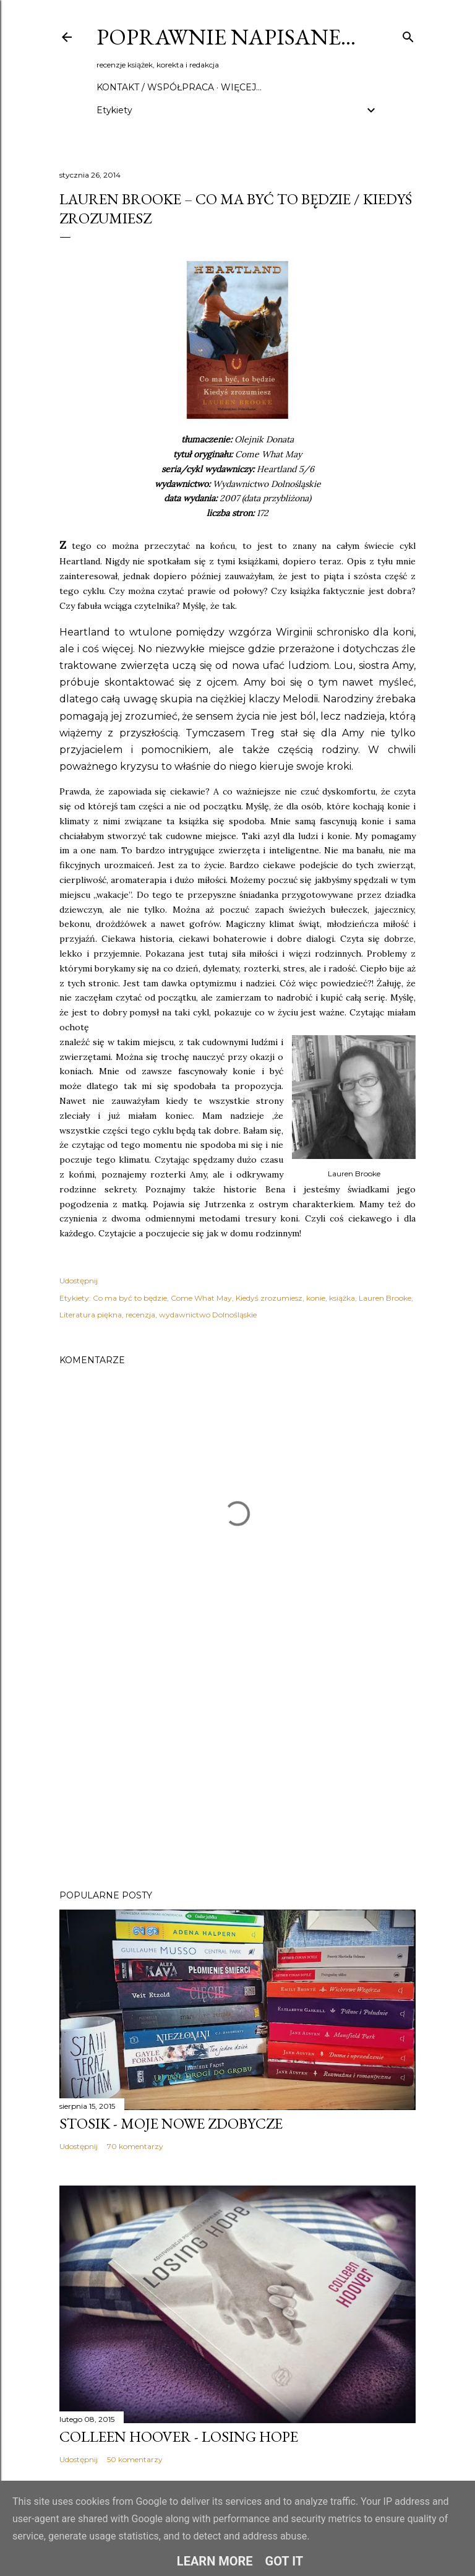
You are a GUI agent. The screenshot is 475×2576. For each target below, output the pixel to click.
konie (315, 1298)
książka (342, 1298)
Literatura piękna (90, 1314)
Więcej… (241, 87)
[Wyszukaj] (408, 34)
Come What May (201, 1298)
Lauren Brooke (385, 1298)
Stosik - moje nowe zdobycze (171, 2123)
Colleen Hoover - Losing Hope (178, 2436)
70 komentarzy (135, 2146)
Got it (284, 2561)
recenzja (140, 1314)
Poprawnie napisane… (226, 36)
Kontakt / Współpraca (155, 87)
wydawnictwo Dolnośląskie (208, 1314)
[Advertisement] (237, 1772)
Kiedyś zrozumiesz (269, 1298)
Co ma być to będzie (130, 1298)
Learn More (215, 2561)
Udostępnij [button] (78, 1280)
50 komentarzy (135, 2459)
